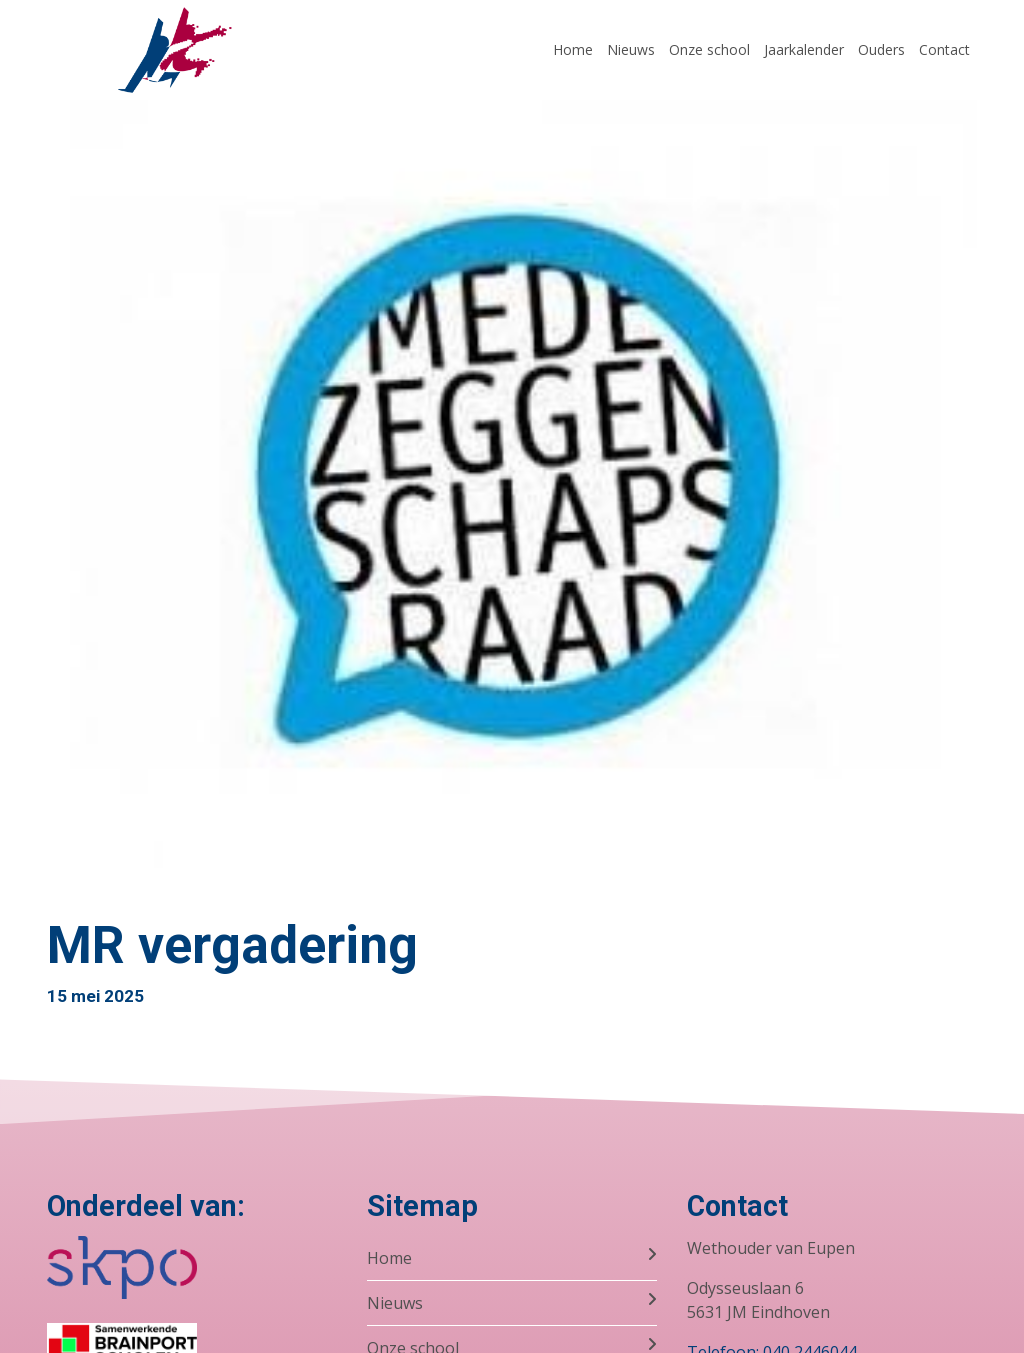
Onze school (709, 49)
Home (573, 49)
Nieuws (631, 49)
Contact (944, 49)
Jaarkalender (804, 49)
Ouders (881, 49)
